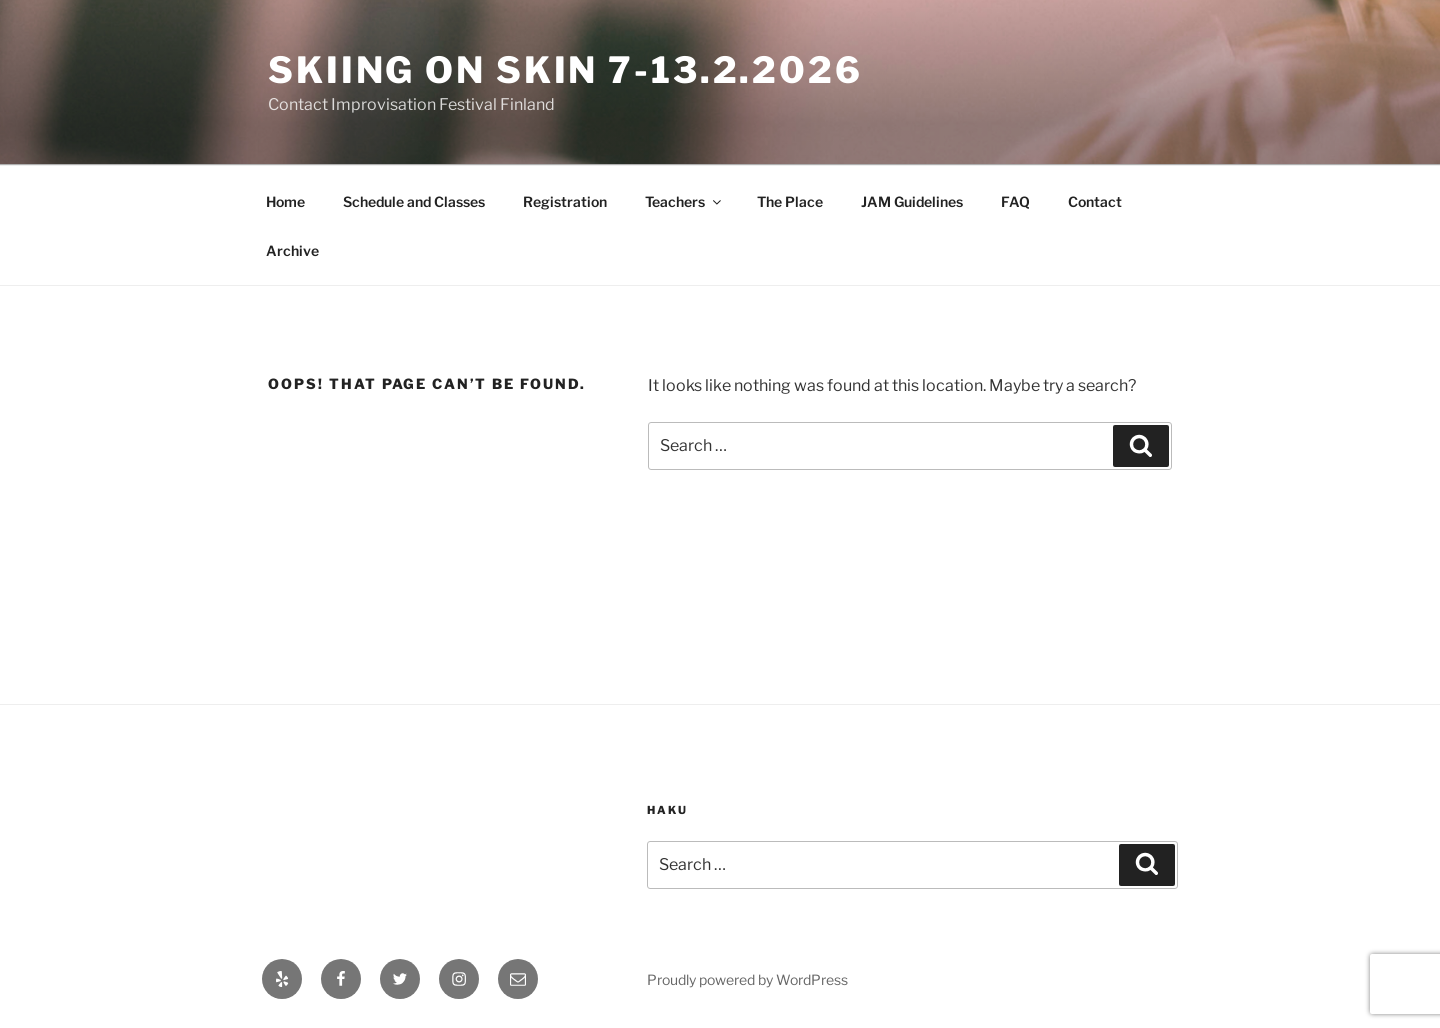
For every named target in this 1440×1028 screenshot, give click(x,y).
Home (285, 201)
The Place (790, 201)
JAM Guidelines (912, 201)
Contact (1095, 201)
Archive (292, 250)
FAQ (1015, 201)
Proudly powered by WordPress (747, 979)
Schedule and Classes (414, 201)
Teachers (684, 201)
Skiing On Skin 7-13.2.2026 (565, 70)
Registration (565, 201)
